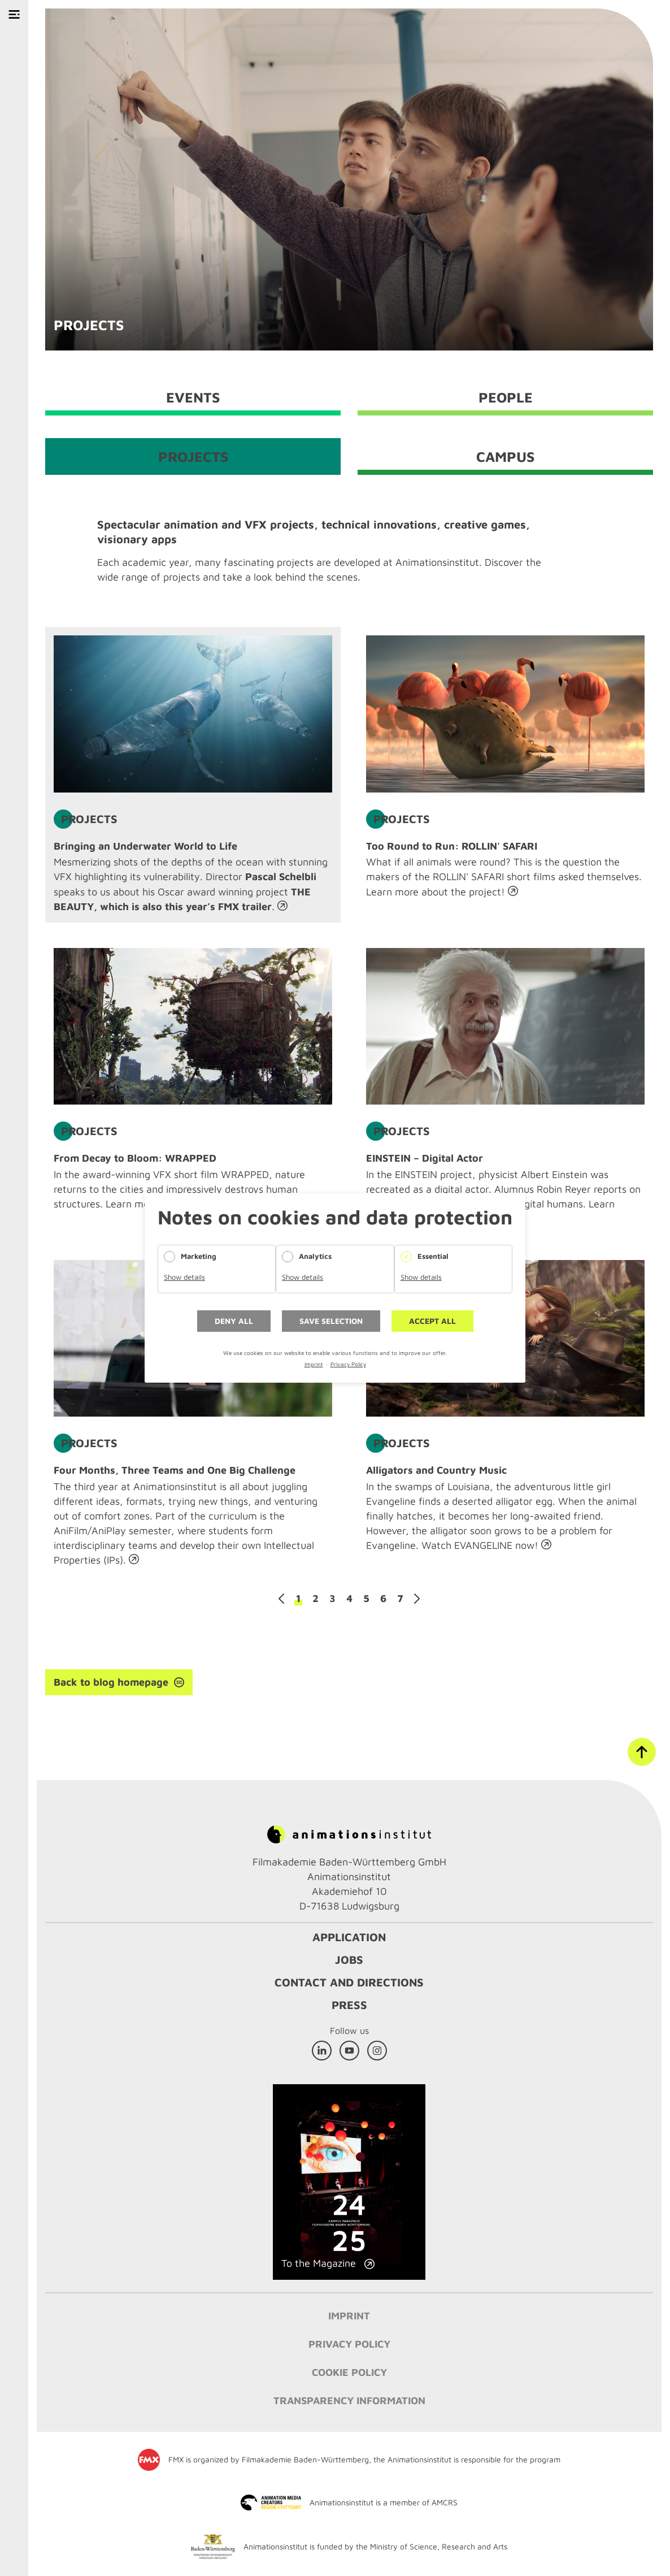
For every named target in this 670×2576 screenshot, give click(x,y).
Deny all (234, 1321)
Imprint (313, 1364)
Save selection (331, 1321)
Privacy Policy (348, 1364)
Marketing (198, 1256)
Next (416, 1598)
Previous (281, 1598)
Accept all (432, 1321)
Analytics (315, 1256)
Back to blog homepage (111, 1682)
